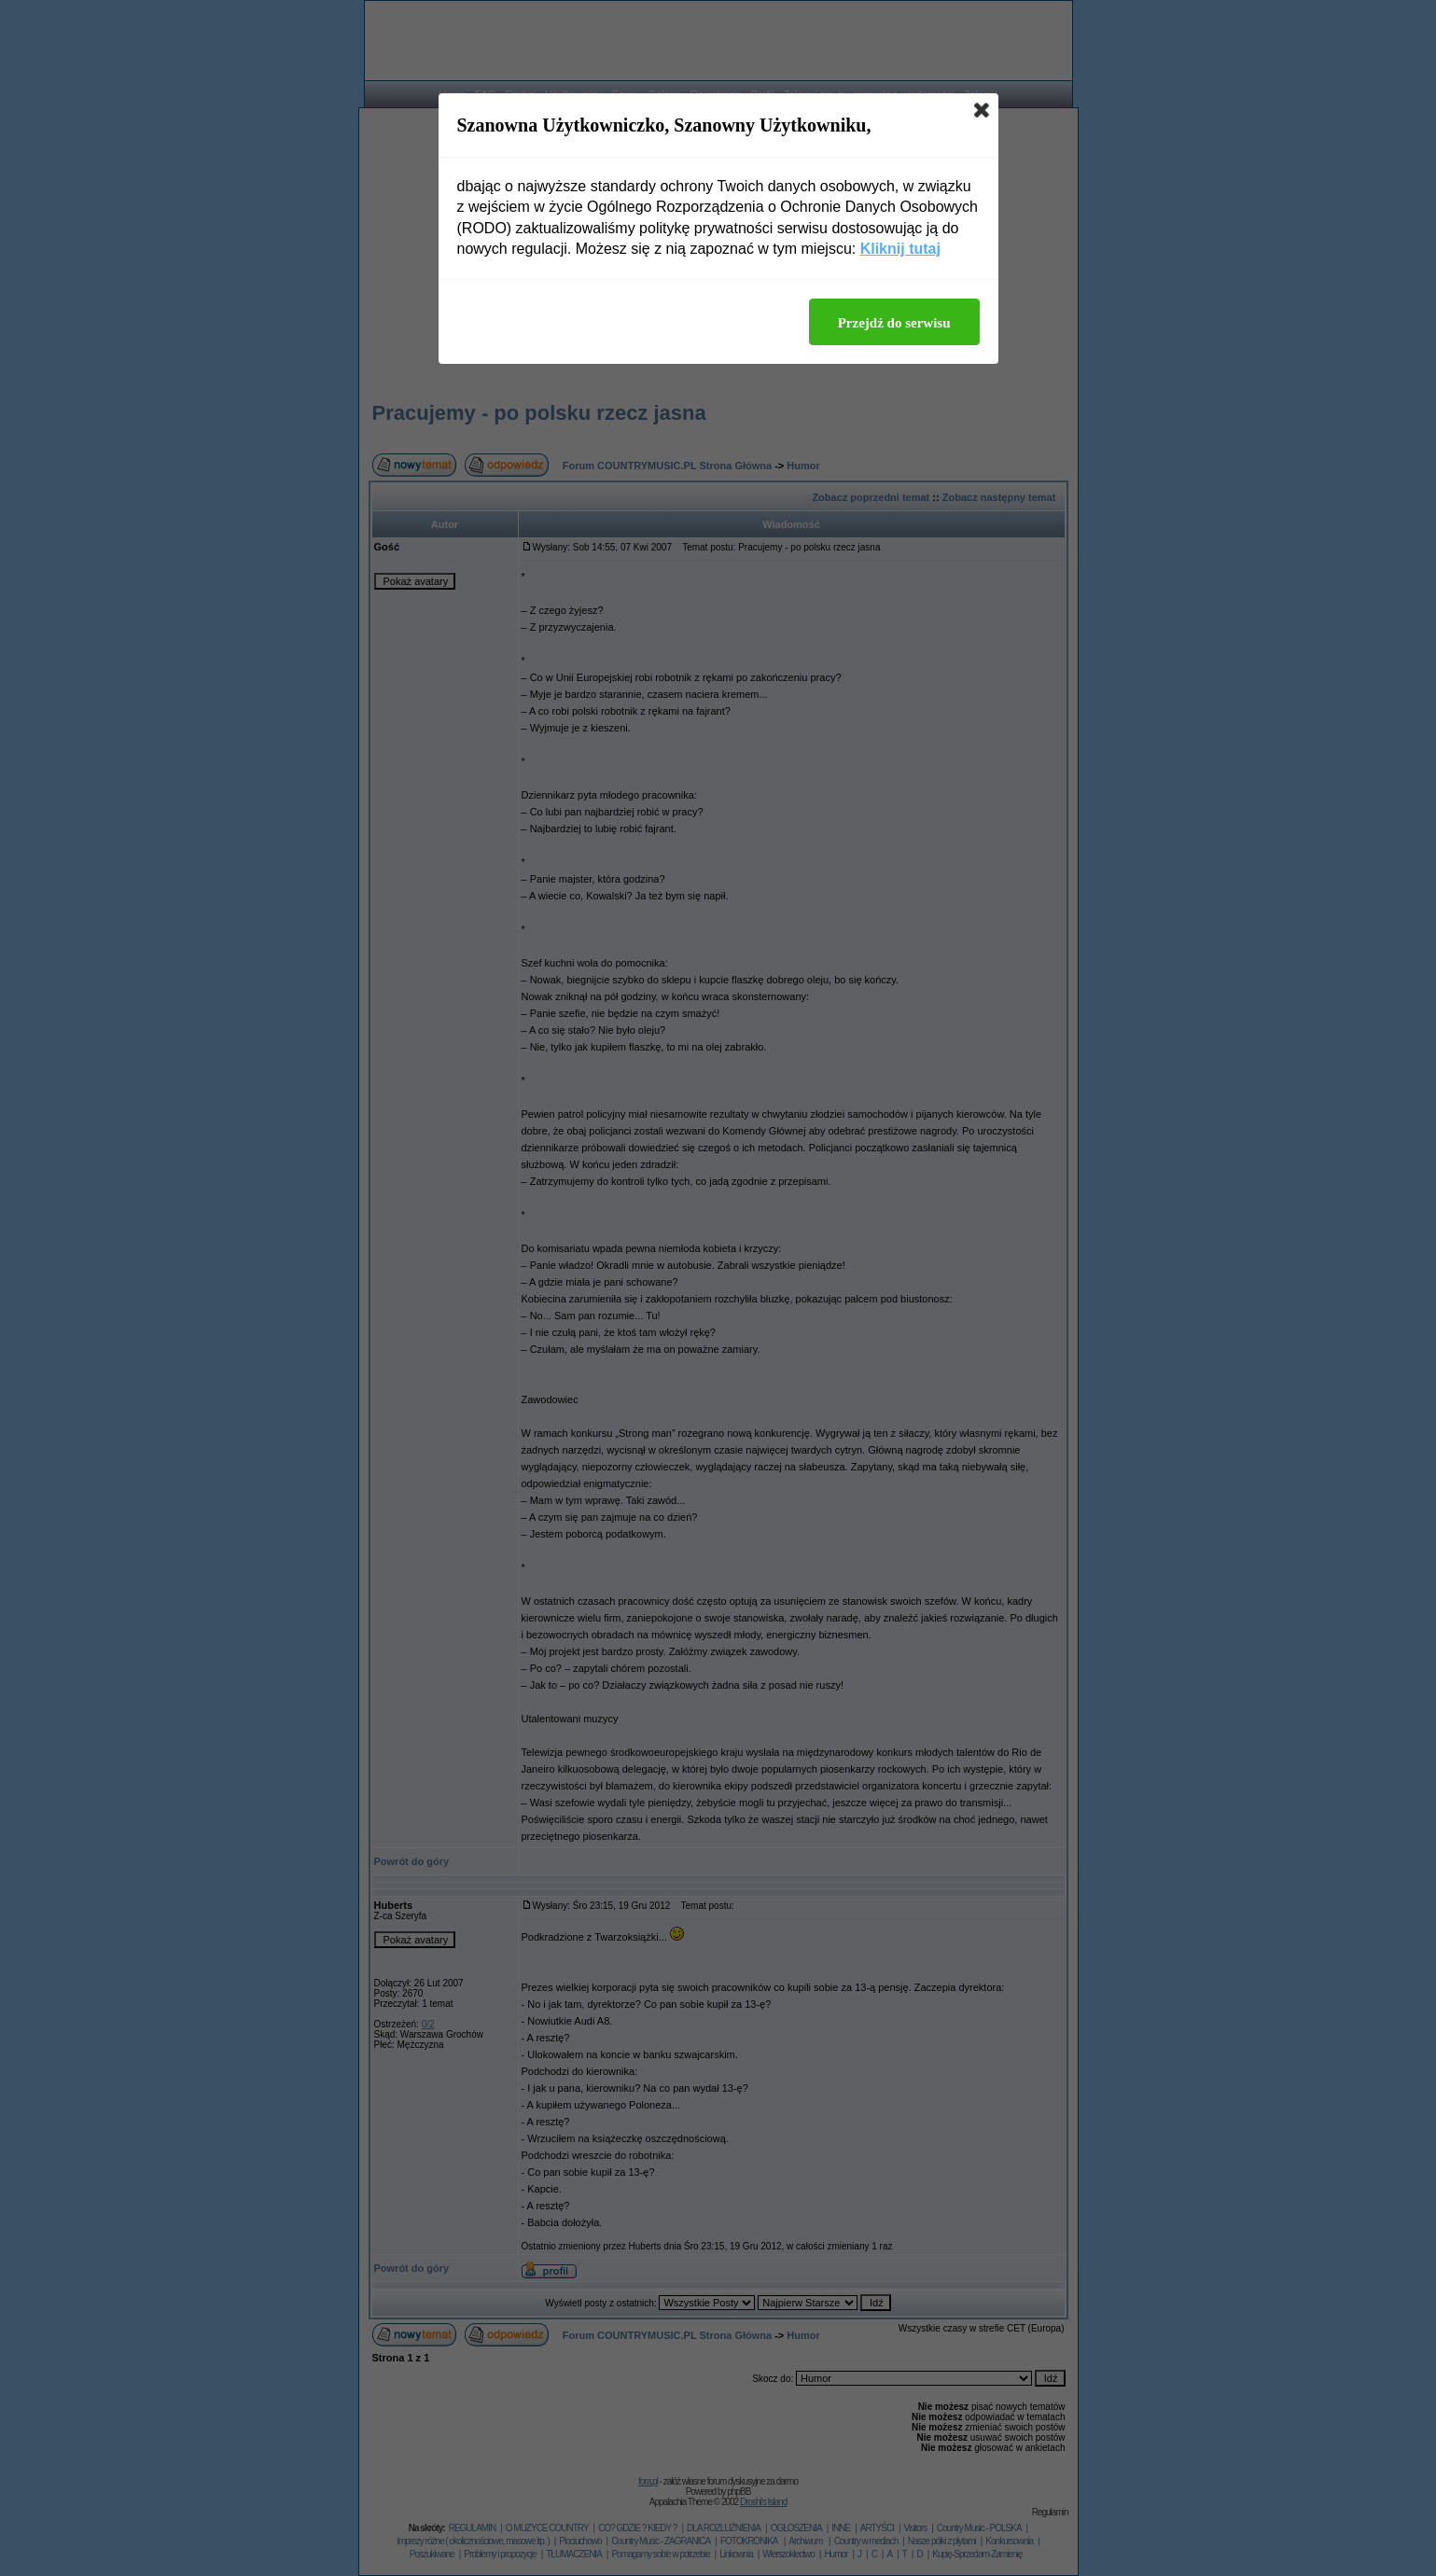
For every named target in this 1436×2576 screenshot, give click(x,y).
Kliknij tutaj (900, 249)
